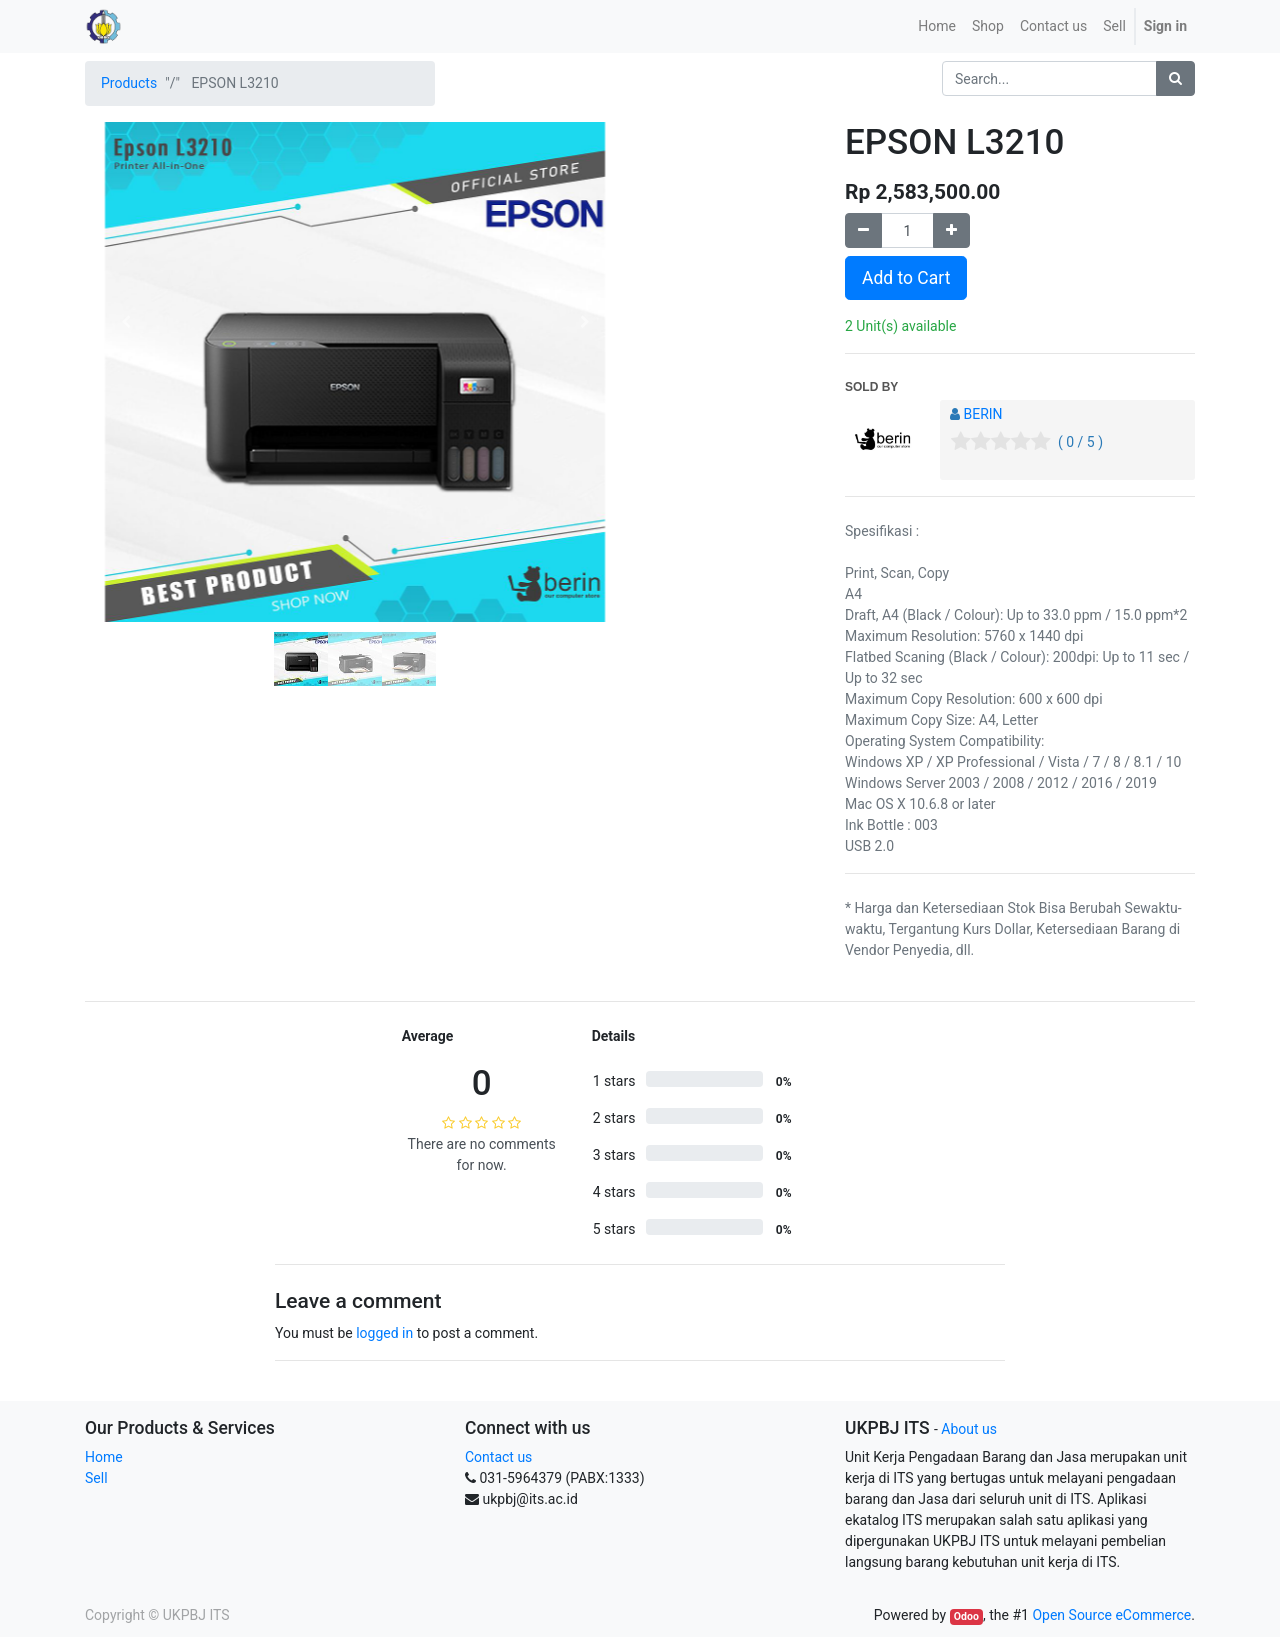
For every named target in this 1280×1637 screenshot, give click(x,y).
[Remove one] (863, 230)
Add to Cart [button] (906, 278)
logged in (384, 1333)
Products (129, 83)
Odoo (966, 1616)
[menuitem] (937, 26)
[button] (125, 322)
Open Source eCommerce (1111, 1615)
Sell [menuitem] (1114, 26)
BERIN (982, 414)
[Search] (1175, 78)
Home (104, 1457)
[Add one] (951, 230)
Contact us (498, 1457)
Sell (96, 1478)
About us (969, 1429)
